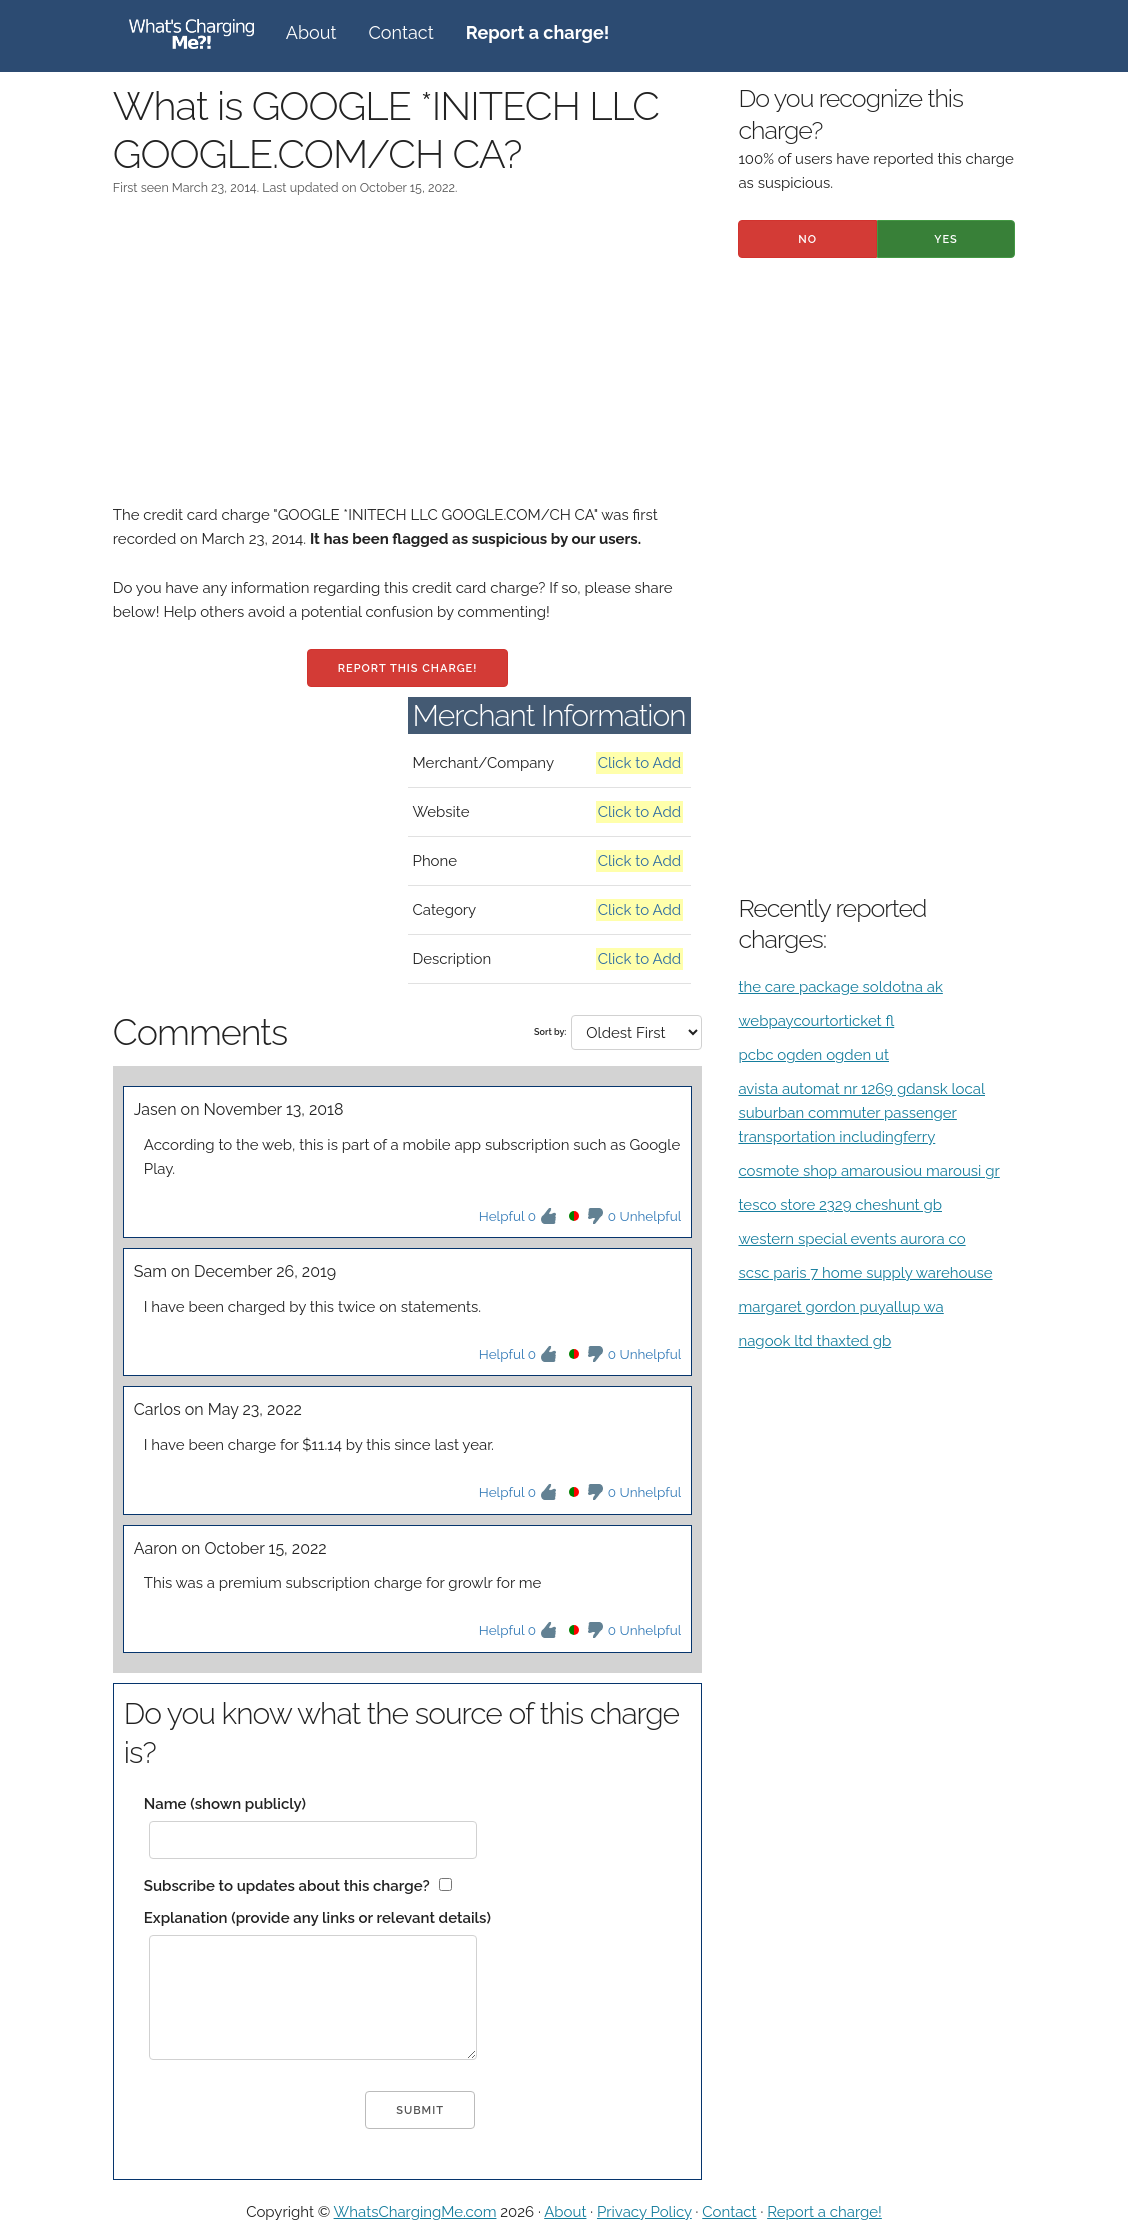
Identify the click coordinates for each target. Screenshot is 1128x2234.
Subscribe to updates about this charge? (287, 1886)
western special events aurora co (851, 1239)
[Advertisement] (408, 363)
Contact (401, 32)
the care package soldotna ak (840, 987)
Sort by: (550, 1032)
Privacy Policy (644, 2212)
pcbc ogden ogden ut (813, 1055)
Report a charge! (824, 2212)
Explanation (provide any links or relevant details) (317, 1918)
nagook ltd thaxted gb (814, 1341)
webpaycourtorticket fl (816, 1021)
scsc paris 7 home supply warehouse (865, 1273)
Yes (946, 239)
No (807, 239)
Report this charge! (407, 668)
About (311, 32)
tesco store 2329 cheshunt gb (840, 1205)
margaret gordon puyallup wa (840, 1307)
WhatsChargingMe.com (415, 2212)
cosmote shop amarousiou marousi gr (868, 1171)
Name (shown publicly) (225, 1804)
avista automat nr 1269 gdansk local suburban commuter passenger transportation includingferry (861, 1113)
